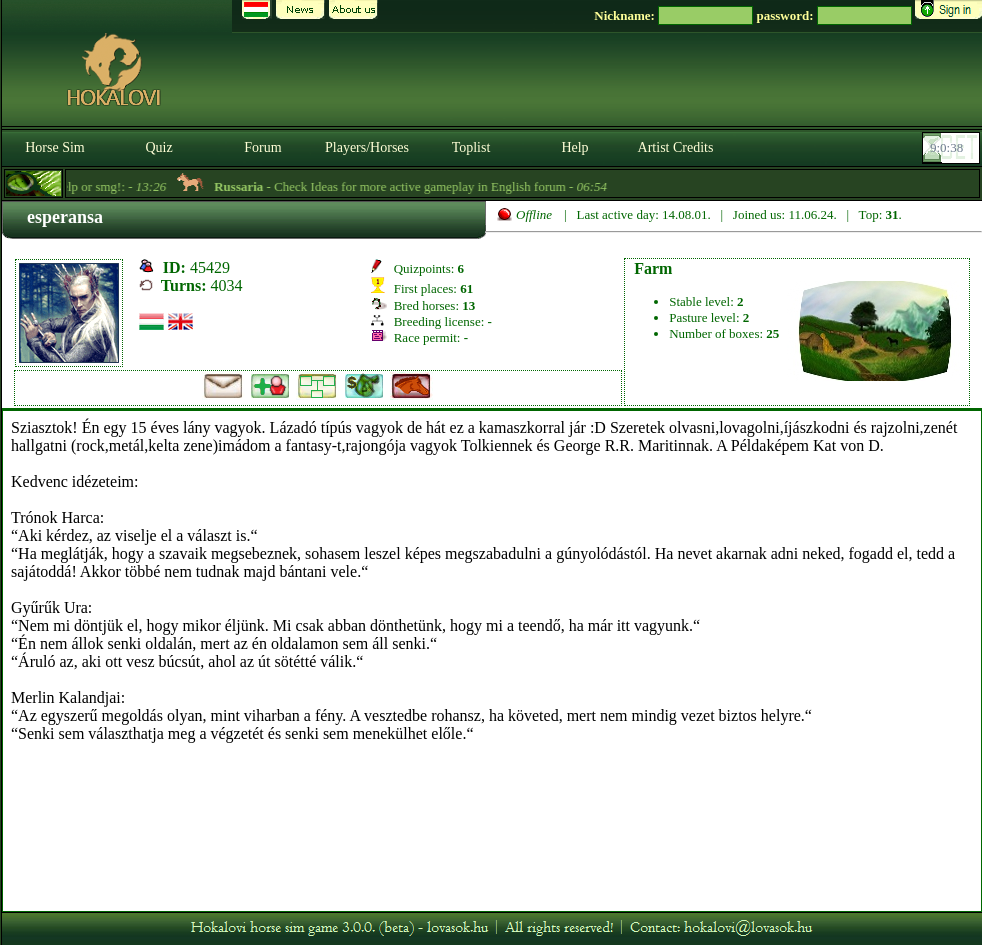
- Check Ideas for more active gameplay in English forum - (417, 186)
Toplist (471, 147)
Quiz (158, 147)
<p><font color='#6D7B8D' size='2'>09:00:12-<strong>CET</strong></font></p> (953, 148)
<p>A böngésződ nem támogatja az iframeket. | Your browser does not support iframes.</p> (492, 661)
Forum (262, 147)
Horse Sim (55, 147)
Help (574, 147)
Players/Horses (367, 147)
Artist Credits (676, 147)
